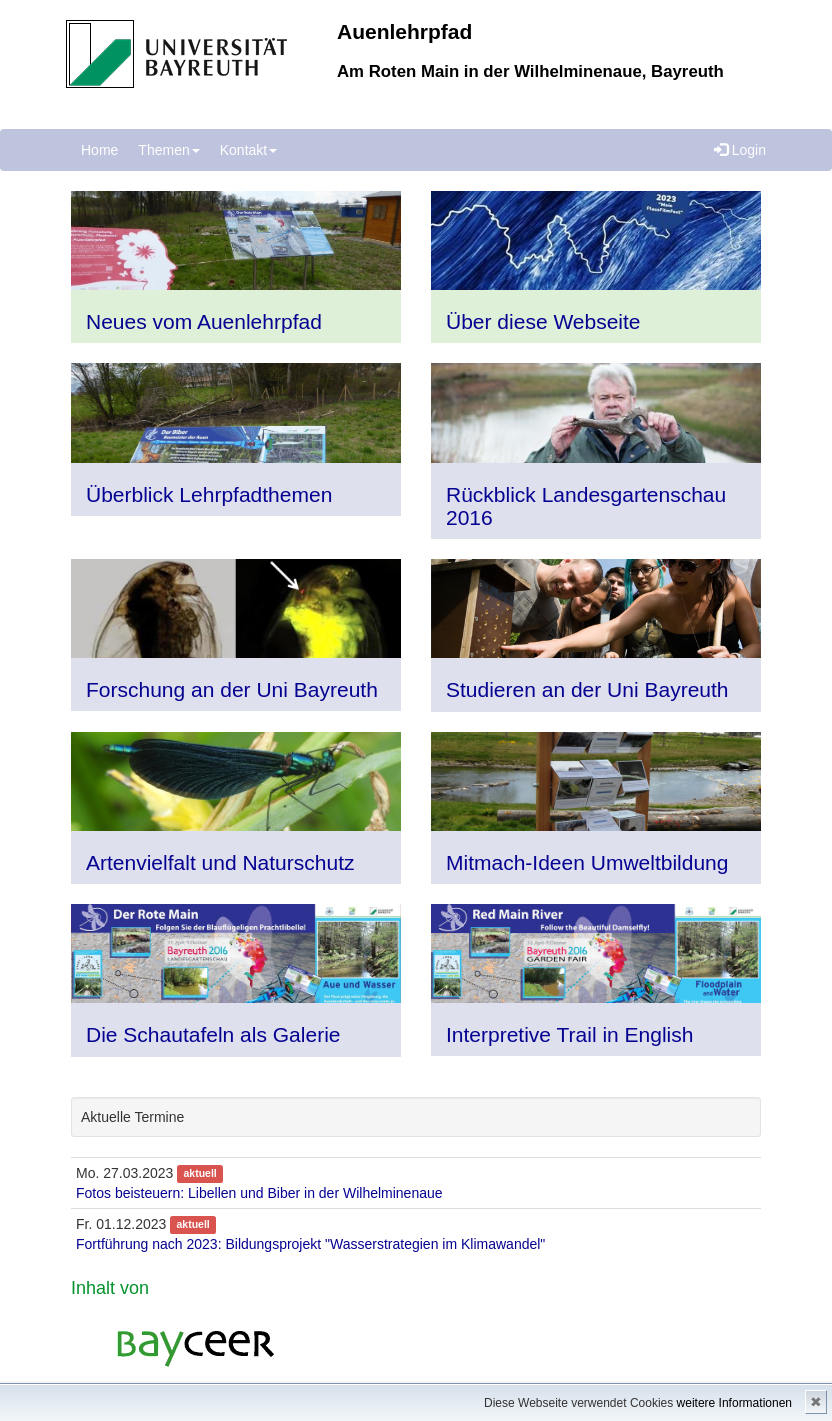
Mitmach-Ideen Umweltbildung (587, 862)
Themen (168, 150)
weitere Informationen (734, 1403)
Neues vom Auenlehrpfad (204, 321)
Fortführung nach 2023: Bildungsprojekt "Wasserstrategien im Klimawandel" (310, 1244)
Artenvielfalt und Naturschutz (220, 862)
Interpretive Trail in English (569, 1034)
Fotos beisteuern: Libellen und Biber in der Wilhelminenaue (259, 1193)
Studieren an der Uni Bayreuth (587, 689)
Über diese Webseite (543, 321)
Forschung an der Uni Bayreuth (232, 689)
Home (99, 150)
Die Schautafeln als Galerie (213, 1034)
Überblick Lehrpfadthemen (209, 494)
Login (740, 150)
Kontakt (248, 150)
